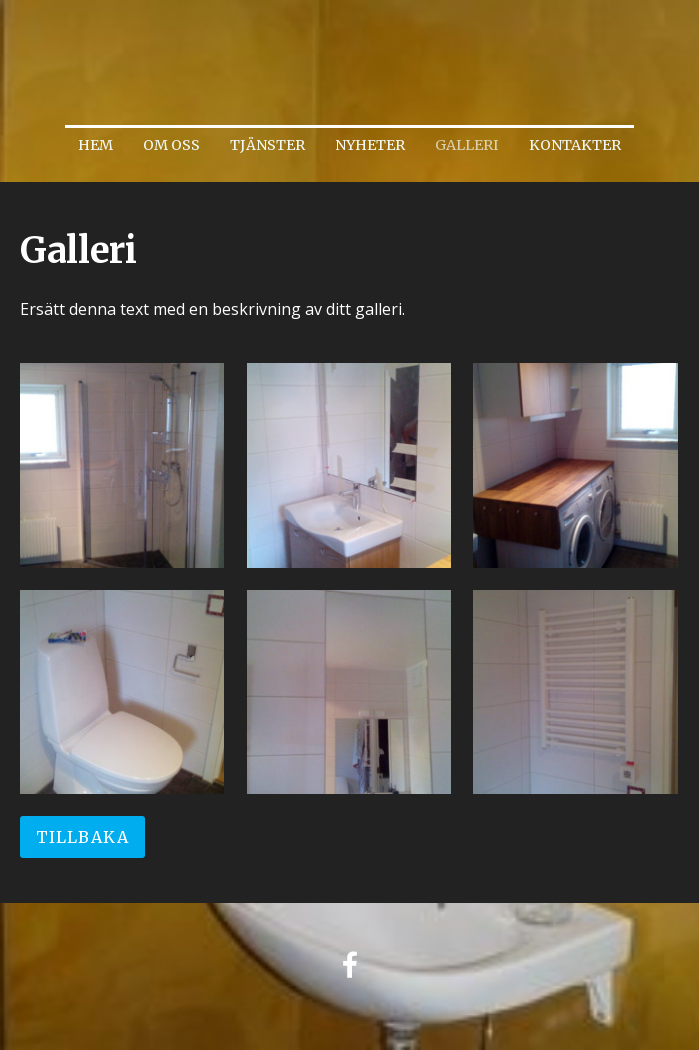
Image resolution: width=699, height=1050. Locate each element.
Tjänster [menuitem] (267, 145)
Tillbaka (82, 837)
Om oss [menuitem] (171, 145)
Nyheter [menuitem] (370, 145)
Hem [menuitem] (95, 145)
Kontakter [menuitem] (575, 145)
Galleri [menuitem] (467, 145)
